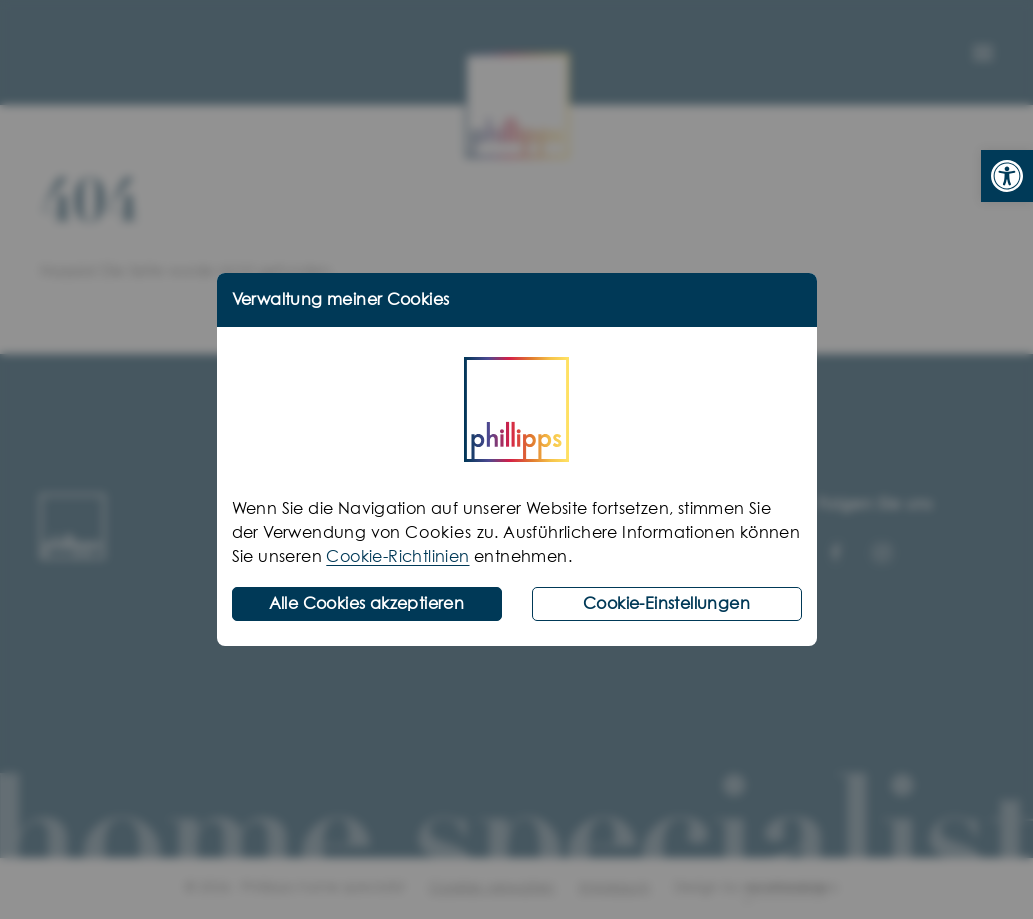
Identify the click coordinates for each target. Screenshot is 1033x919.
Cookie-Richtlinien (397, 557)
